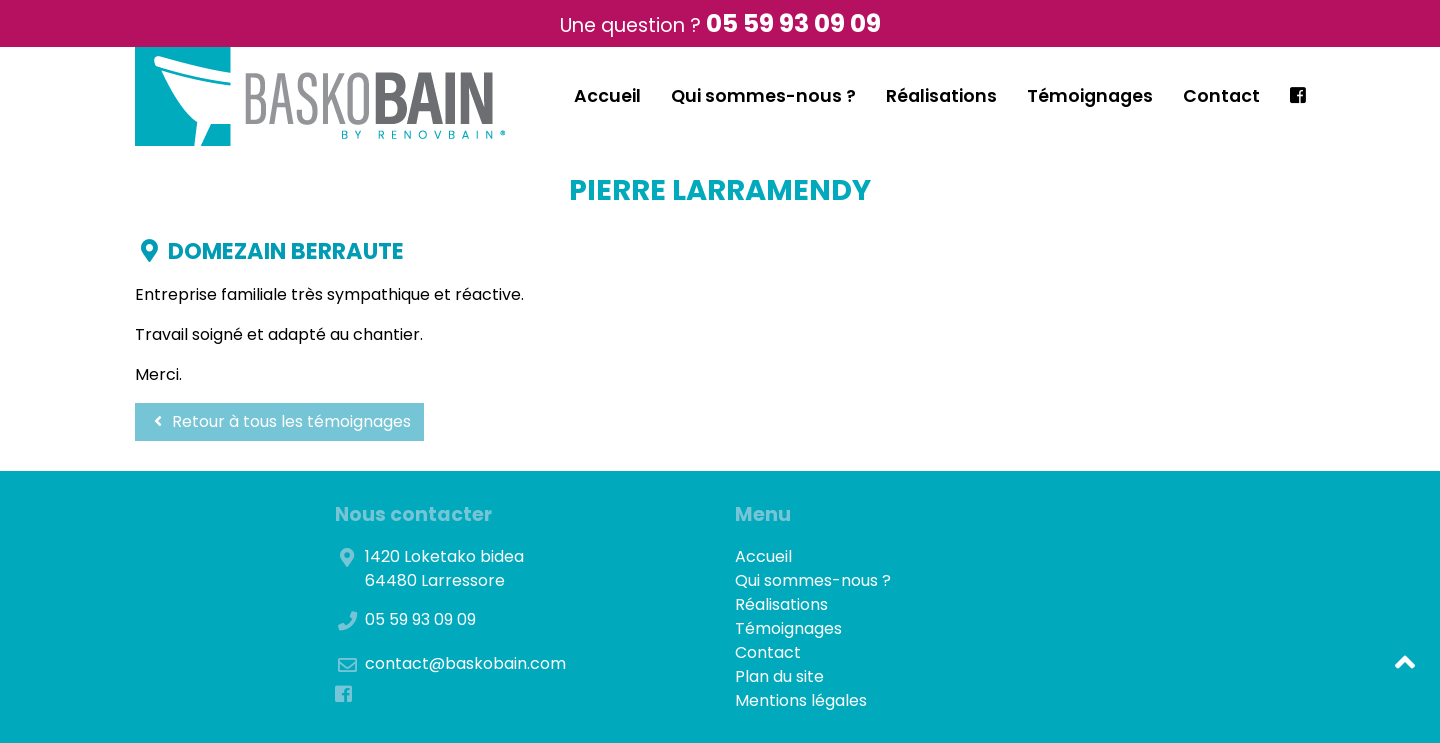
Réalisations (941, 96)
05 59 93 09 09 (793, 23)
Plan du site (779, 676)
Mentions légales (801, 700)
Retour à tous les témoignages (279, 421)
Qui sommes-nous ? (763, 96)
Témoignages (1090, 96)
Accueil (607, 96)
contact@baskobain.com (465, 663)
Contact (1221, 96)
